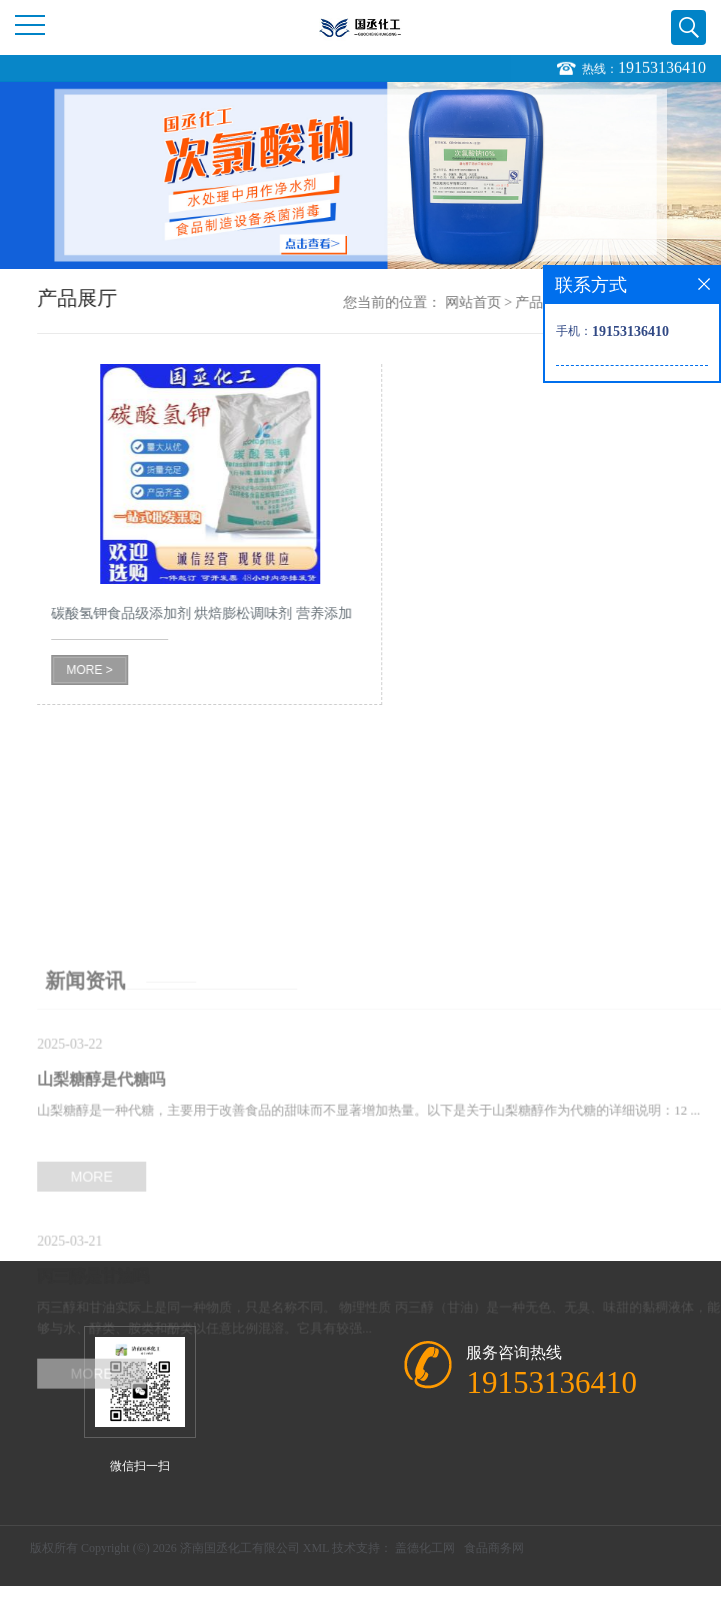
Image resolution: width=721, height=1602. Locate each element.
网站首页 (497, 302)
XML (316, 1548)
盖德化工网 (425, 1548)
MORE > (114, 670)
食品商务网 (494, 1548)
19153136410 (662, 68)
